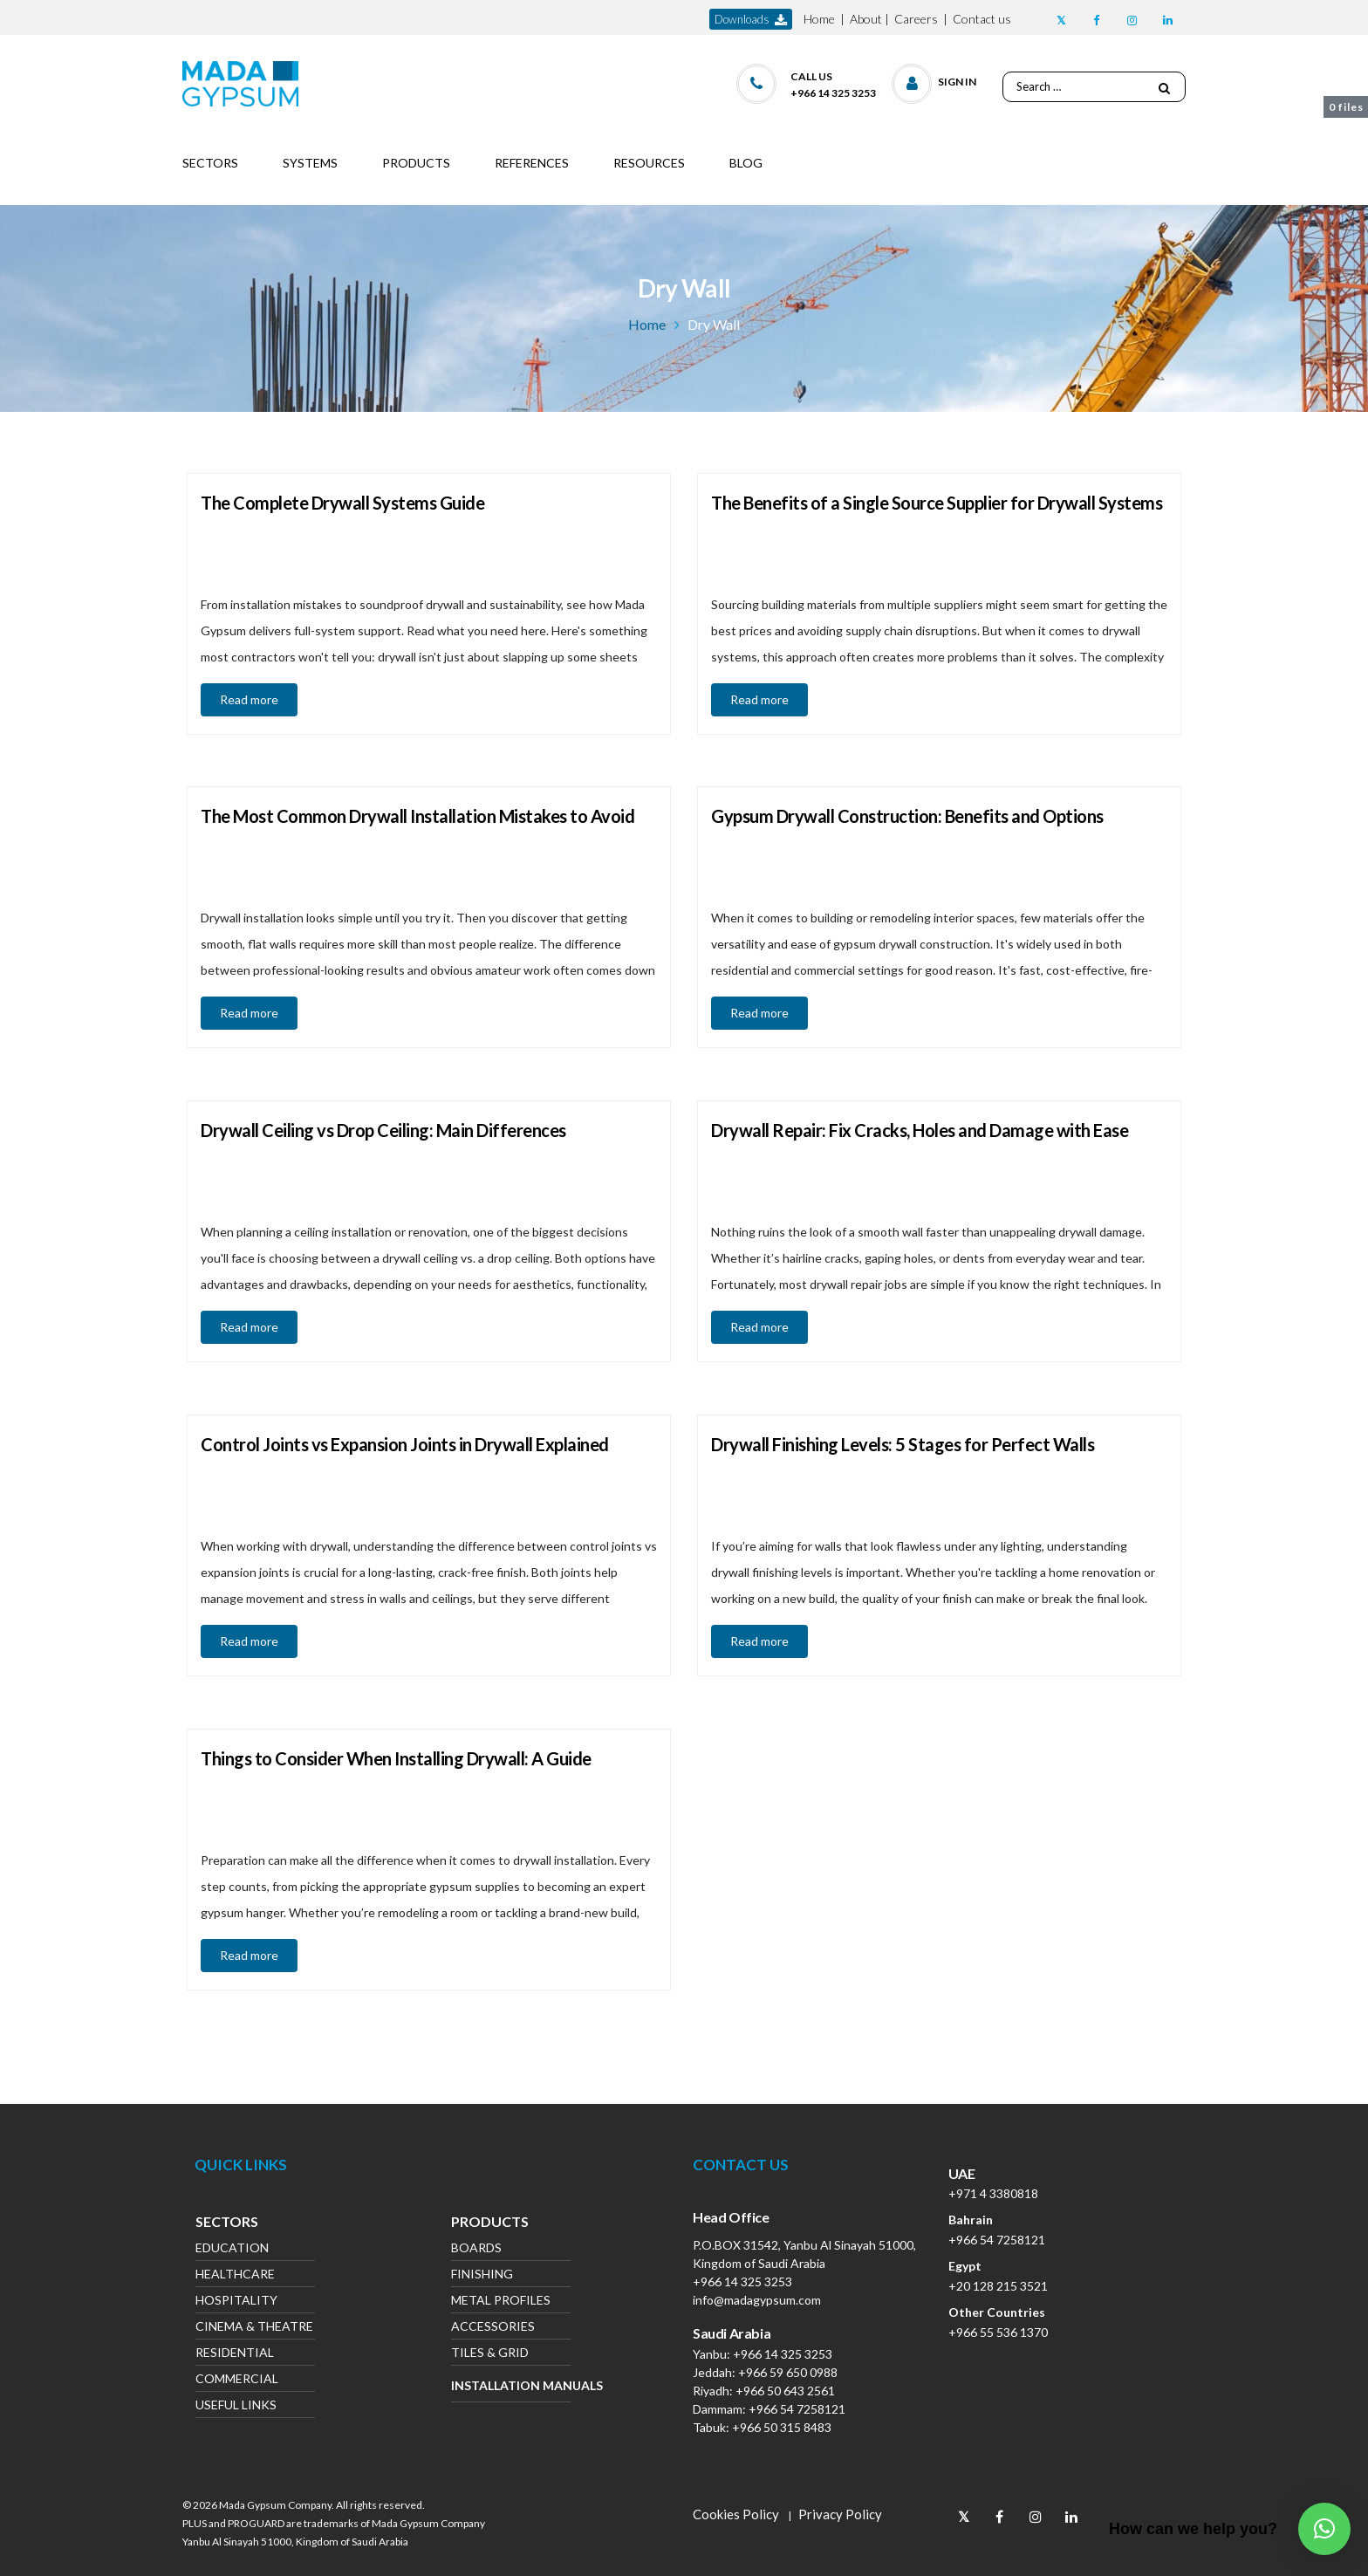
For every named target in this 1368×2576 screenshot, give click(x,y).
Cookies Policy (736, 2514)
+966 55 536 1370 (998, 2332)
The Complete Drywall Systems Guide (342, 502)
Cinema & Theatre (254, 2327)
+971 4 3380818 (993, 2193)
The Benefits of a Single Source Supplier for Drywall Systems (936, 502)
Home (819, 18)
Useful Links (236, 2406)
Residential (234, 2354)
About (866, 18)
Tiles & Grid (490, 2354)
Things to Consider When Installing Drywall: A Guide (396, 1758)
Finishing (482, 2275)
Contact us (982, 18)
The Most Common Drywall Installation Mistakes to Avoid (417, 815)
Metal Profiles (501, 2301)
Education (232, 2249)
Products (490, 2223)
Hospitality (236, 2301)
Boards (476, 2249)
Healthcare (235, 2275)
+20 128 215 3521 (998, 2285)
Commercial (236, 2380)
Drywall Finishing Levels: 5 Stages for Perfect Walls (902, 1444)
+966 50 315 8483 (781, 2427)
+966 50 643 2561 (785, 2390)
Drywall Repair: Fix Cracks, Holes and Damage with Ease (919, 1130)
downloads (751, 19)
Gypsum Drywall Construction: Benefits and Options (907, 815)
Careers (916, 18)
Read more (249, 699)
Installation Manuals (511, 2385)
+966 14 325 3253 (742, 2281)
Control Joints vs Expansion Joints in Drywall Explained (405, 1444)
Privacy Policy (840, 2514)
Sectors (226, 2223)
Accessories (493, 2327)
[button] (934, 80)
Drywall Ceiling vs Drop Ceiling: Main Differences (383, 1130)
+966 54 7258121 (797, 2408)
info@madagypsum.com (757, 2299)
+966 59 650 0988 (788, 2372)
